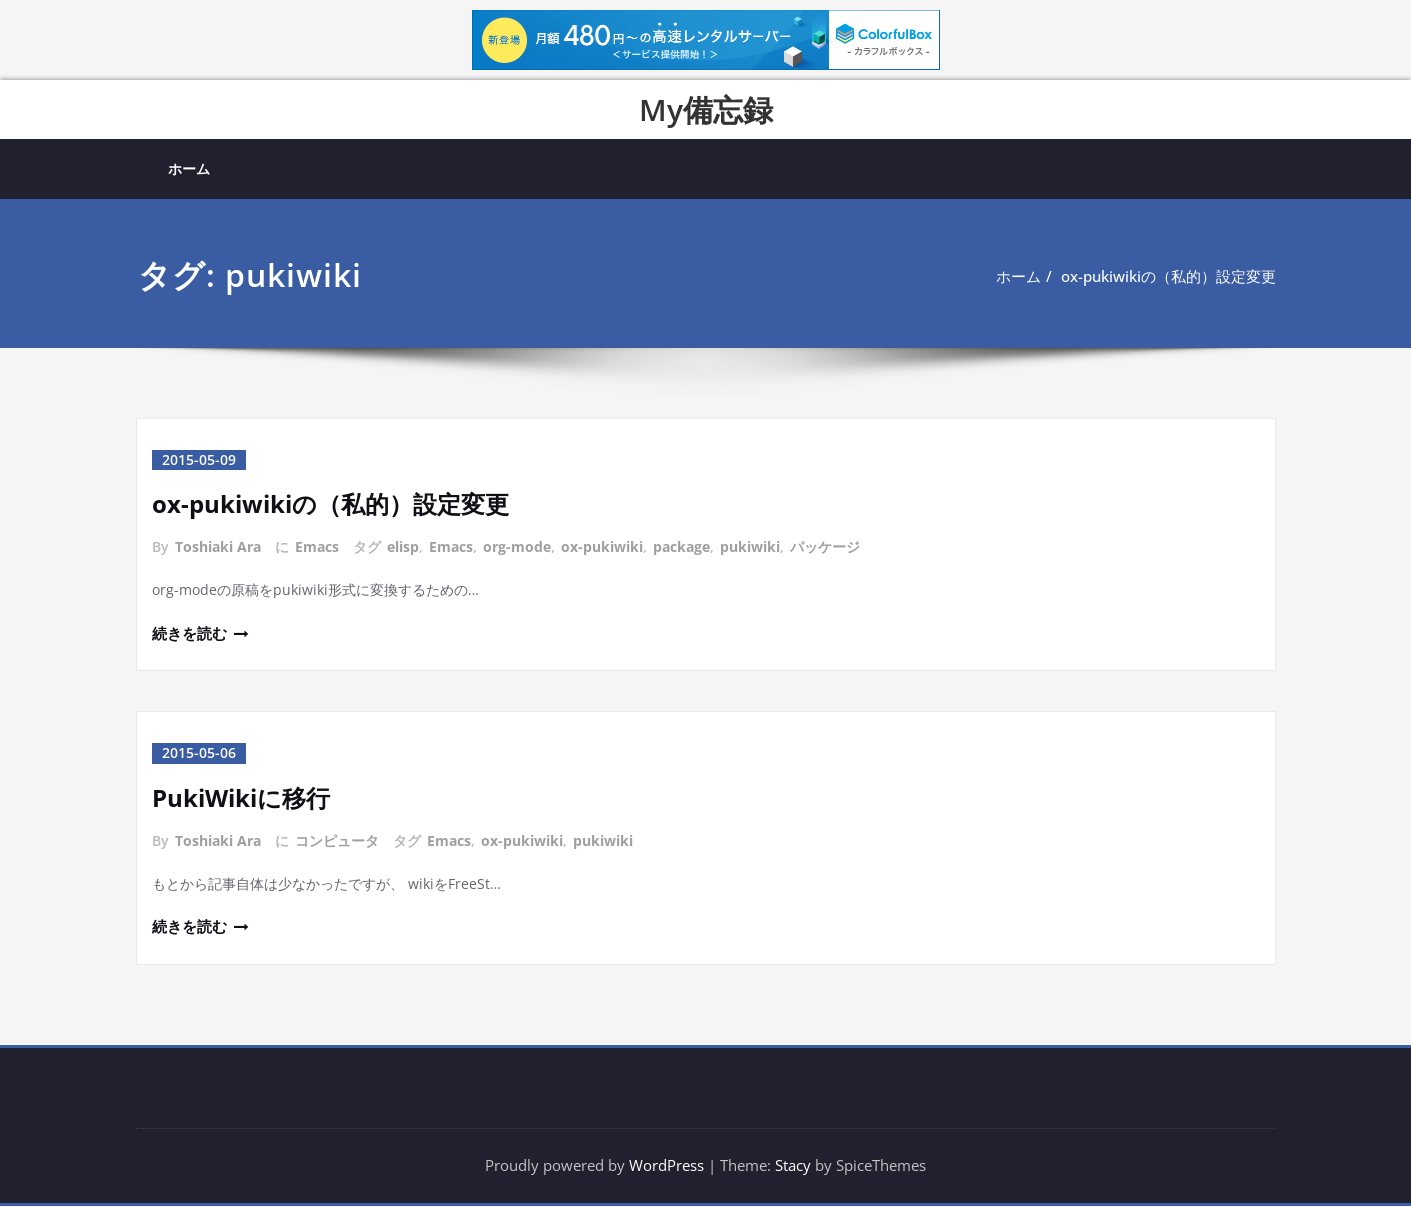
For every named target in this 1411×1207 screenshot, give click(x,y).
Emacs (317, 546)
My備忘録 (706, 109)
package (681, 546)
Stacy (793, 1167)
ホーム (189, 168)
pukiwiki (750, 546)
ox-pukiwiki (602, 546)
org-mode (517, 546)
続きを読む (189, 634)
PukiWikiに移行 (241, 797)
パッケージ (825, 546)
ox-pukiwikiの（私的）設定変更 (1168, 276)
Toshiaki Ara (218, 546)
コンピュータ (337, 840)
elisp (403, 546)
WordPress (666, 1167)
